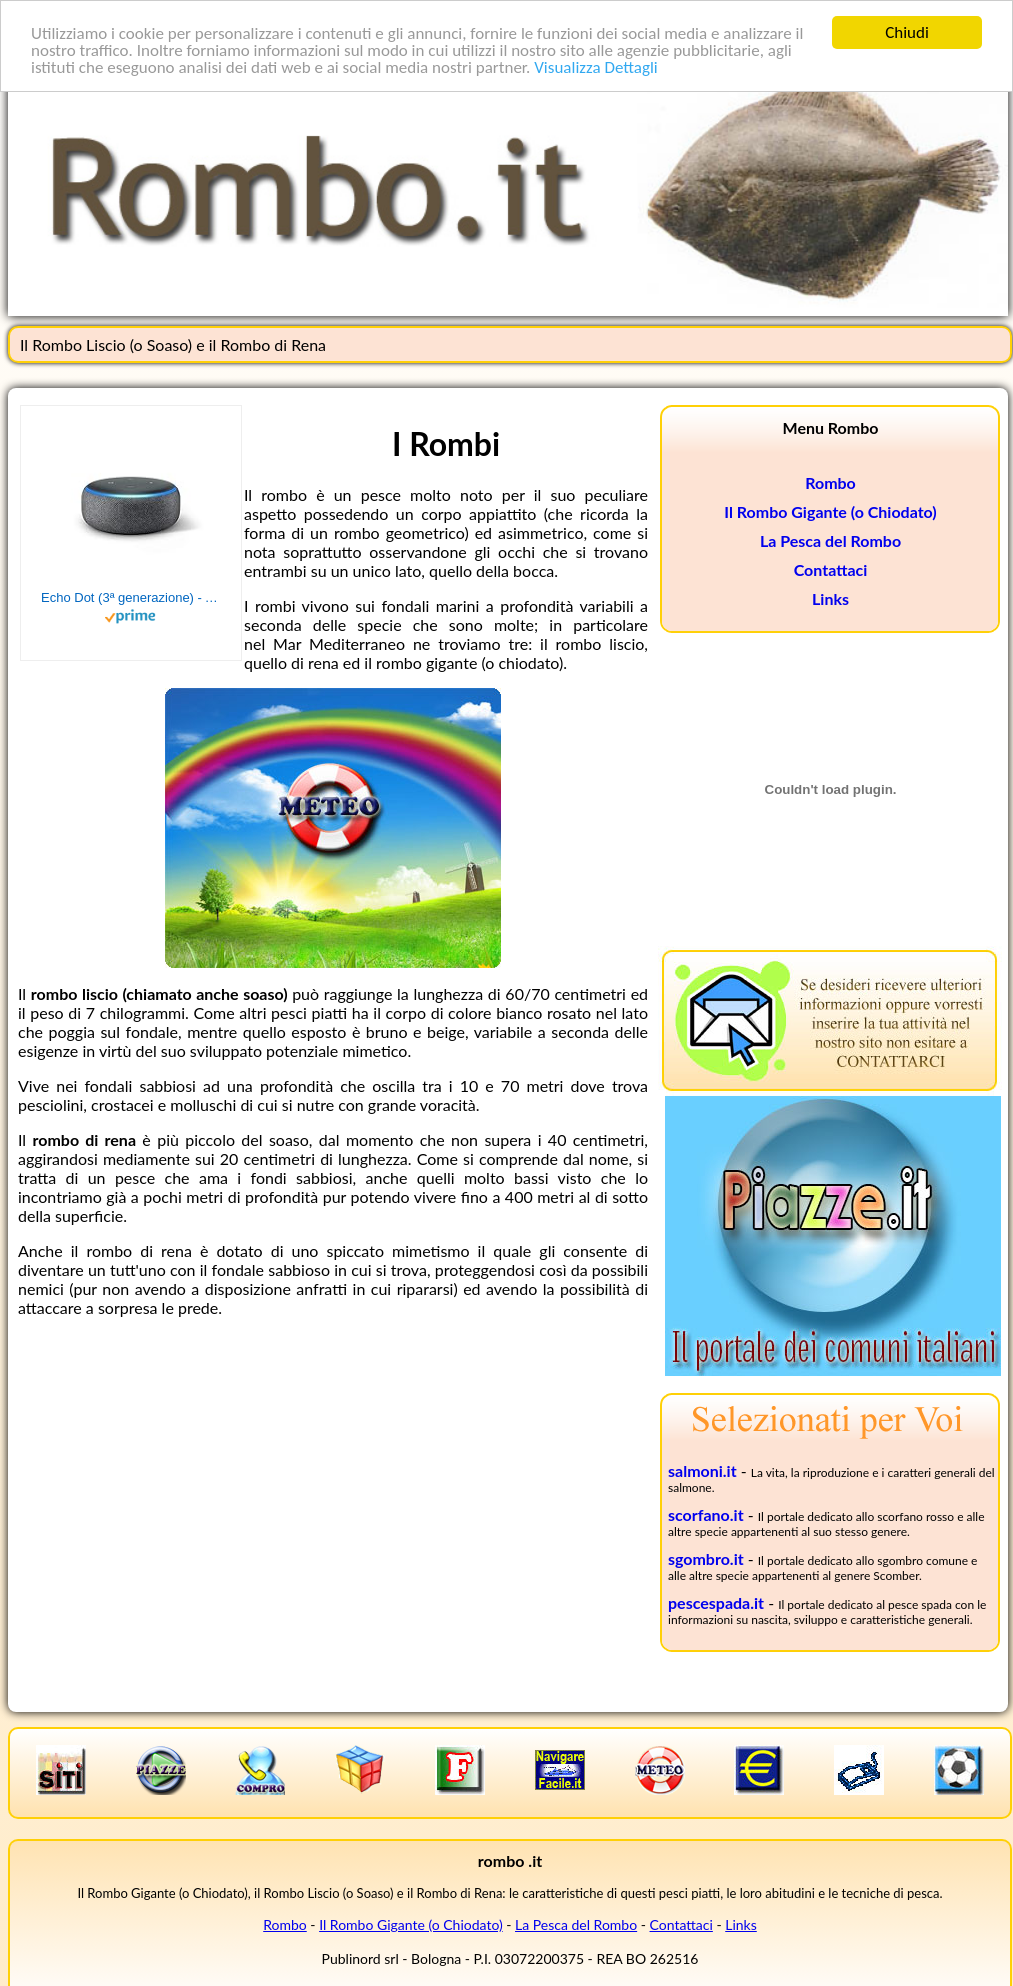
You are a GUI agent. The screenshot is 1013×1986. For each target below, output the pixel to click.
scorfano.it (706, 1514)
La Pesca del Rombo (830, 540)
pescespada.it (716, 1602)
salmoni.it (702, 1470)
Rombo (830, 482)
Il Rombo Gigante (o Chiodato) (830, 511)
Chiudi (907, 32)
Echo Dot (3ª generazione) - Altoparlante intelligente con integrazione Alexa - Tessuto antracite (131, 597)
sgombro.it (706, 1558)
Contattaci (831, 569)
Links (830, 598)
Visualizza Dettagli (596, 66)
